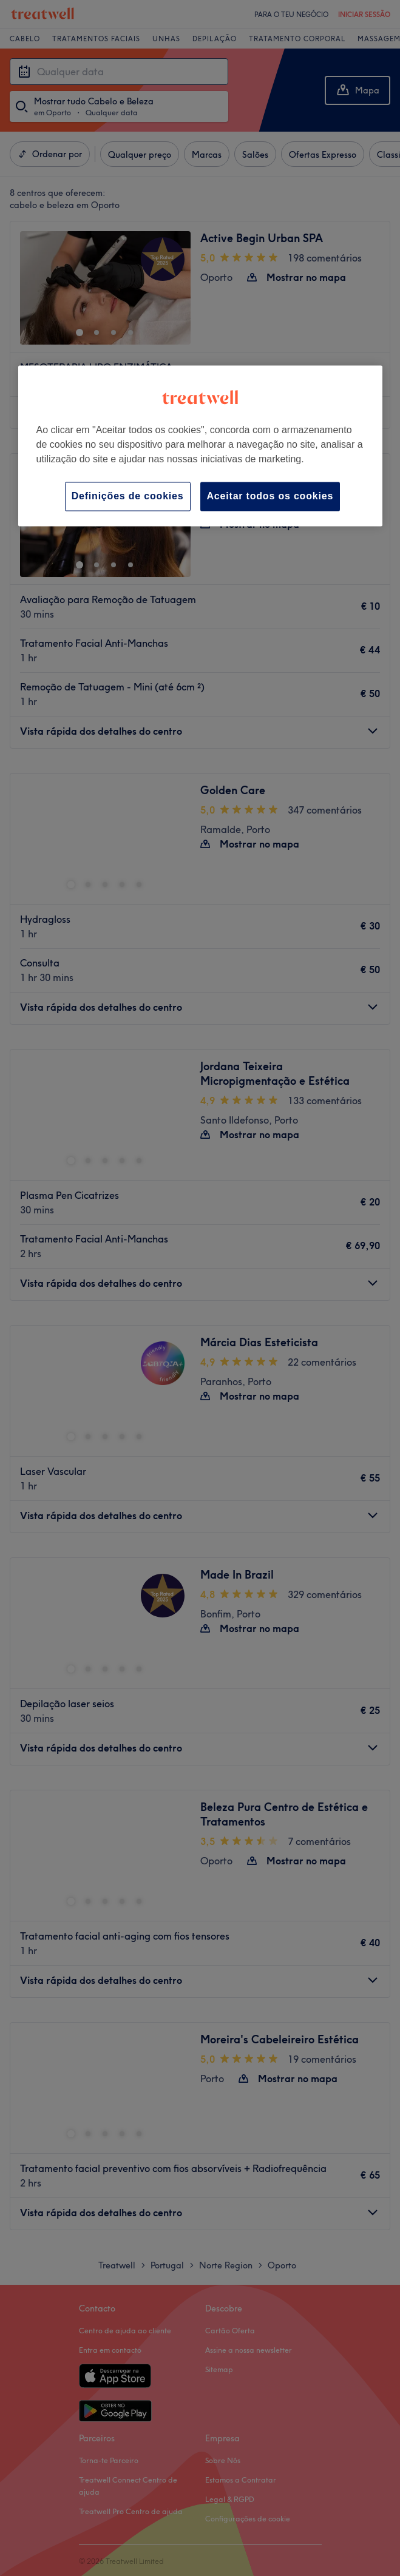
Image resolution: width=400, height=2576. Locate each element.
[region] (200, 445)
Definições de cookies (128, 496)
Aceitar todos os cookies (270, 496)
